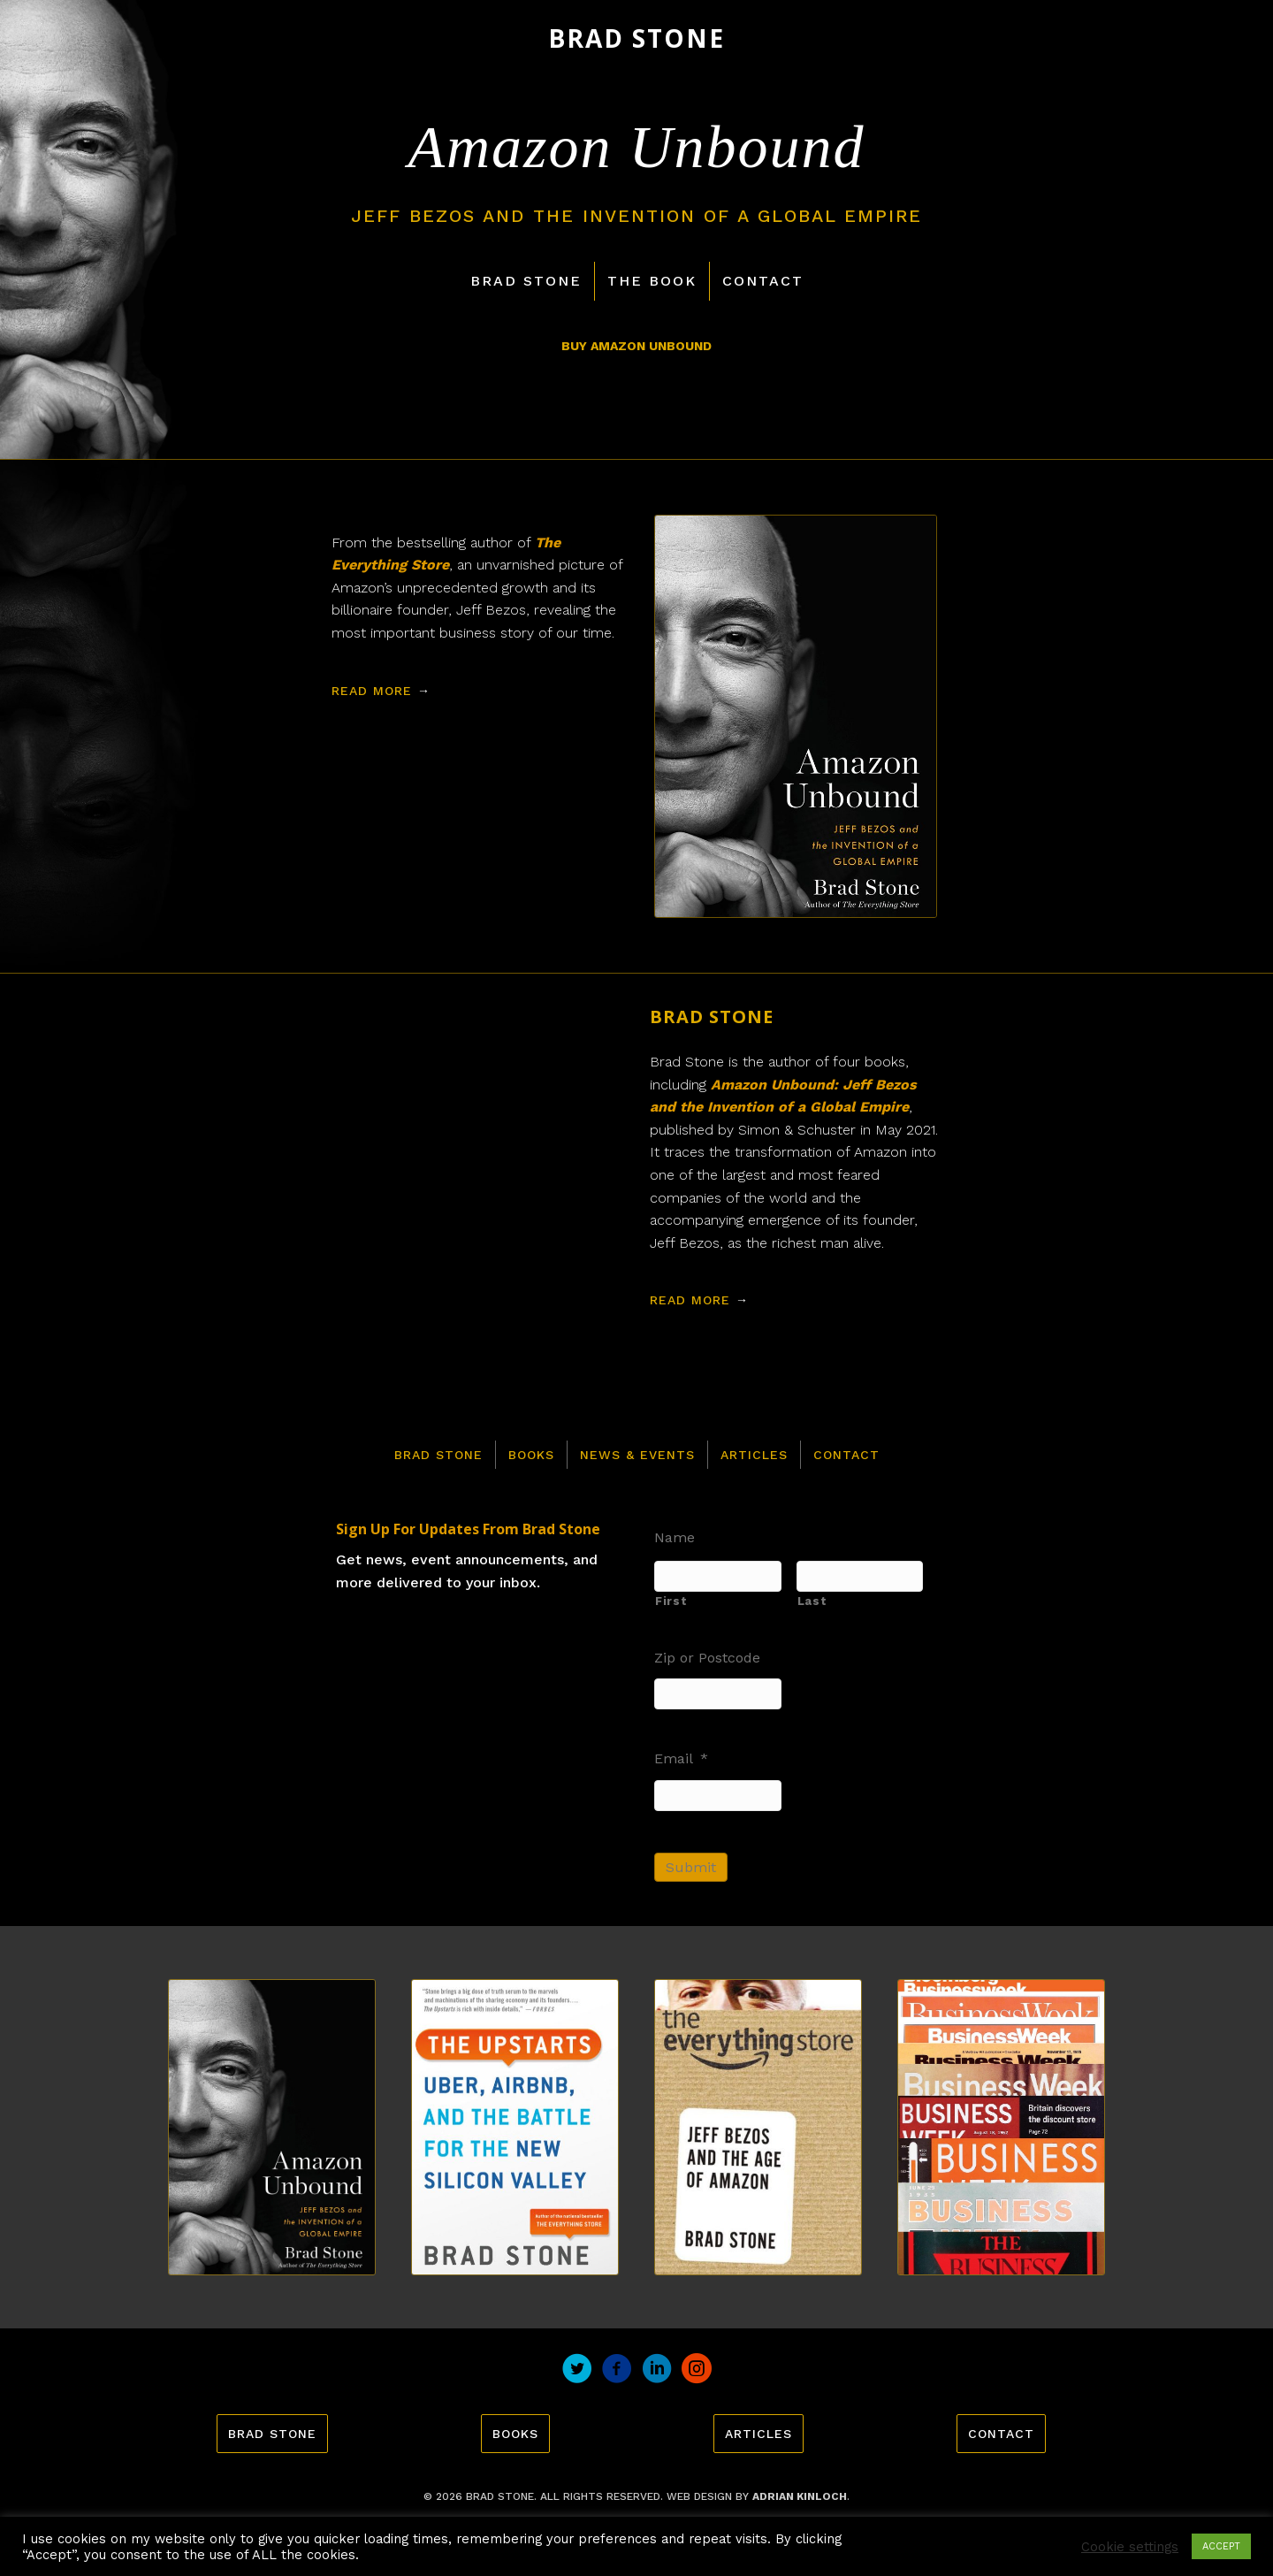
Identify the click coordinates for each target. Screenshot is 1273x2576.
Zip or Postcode (707, 1657)
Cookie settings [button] (1129, 2547)
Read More (381, 691)
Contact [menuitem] (763, 280)
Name (674, 1537)
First (671, 1601)
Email (681, 1758)
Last (812, 1601)
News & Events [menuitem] (637, 1455)
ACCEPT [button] (1221, 2546)
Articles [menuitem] (754, 1455)
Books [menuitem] (531, 1455)
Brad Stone (712, 1016)
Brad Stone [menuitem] (526, 280)
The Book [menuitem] (652, 280)
